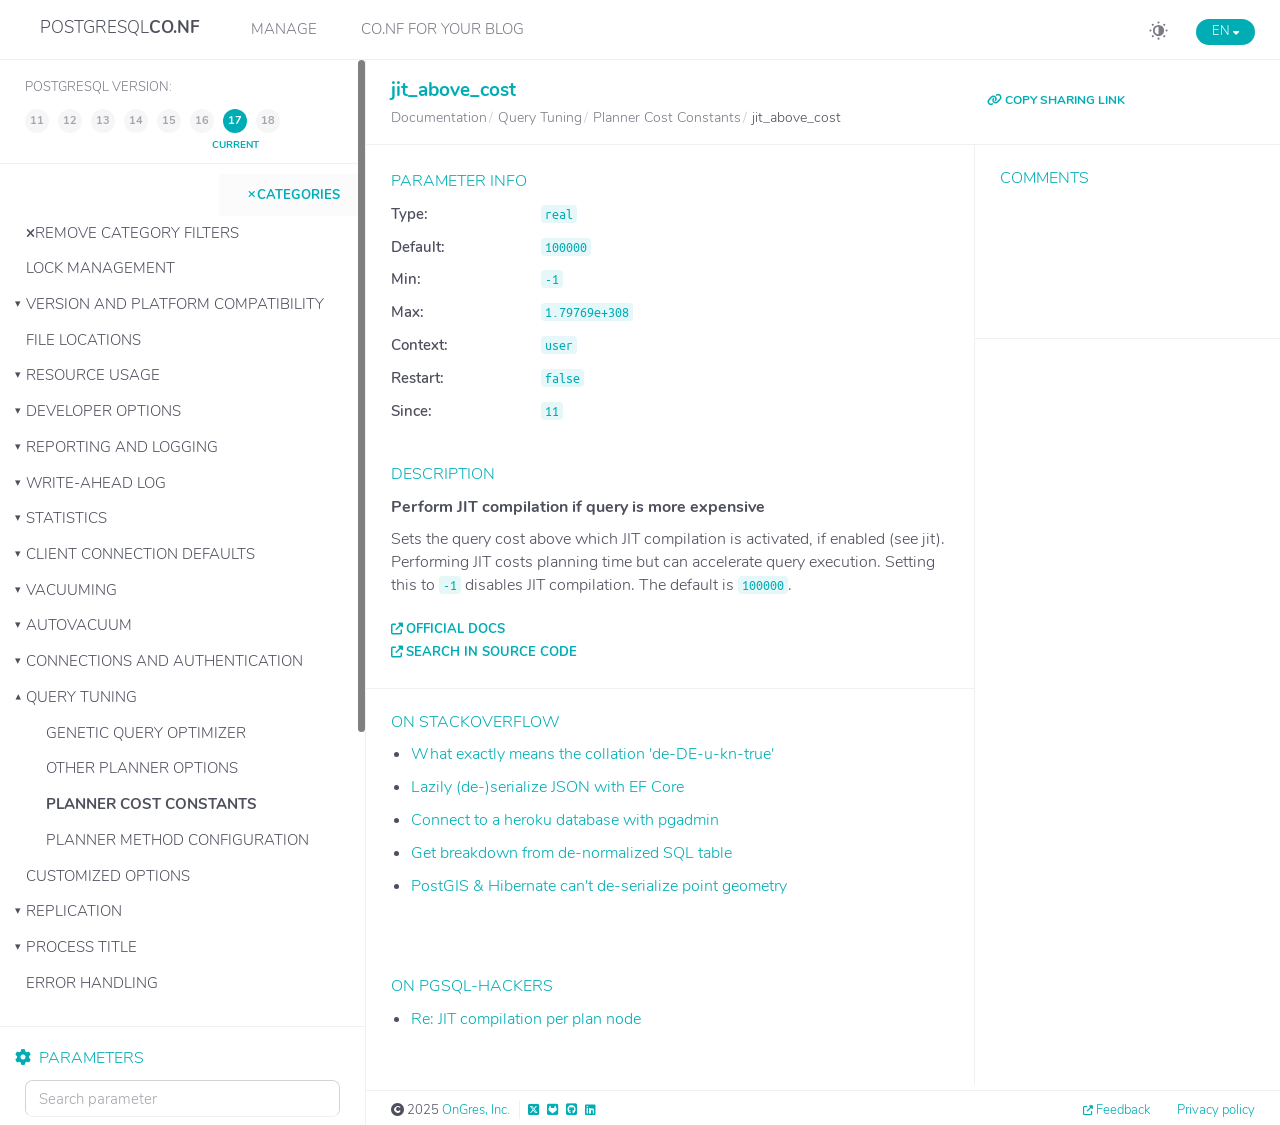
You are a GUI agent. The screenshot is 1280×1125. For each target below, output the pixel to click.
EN (1225, 31)
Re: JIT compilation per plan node (526, 1019)
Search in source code (491, 652)
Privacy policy (1216, 1110)
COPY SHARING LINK (1056, 100)
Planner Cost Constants (151, 804)
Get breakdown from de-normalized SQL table (571, 853)
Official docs (455, 629)
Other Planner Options (142, 768)
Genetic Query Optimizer (146, 733)
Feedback (1123, 1110)
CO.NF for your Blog (442, 29)
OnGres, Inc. (476, 1110)
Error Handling (92, 983)
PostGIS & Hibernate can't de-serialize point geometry (599, 886)
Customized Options (108, 876)
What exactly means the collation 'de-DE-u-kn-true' (592, 754)
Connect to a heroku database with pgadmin (565, 820)
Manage (284, 29)
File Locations (83, 340)
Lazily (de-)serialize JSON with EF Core (547, 787)
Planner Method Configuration (177, 840)
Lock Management (100, 268)
